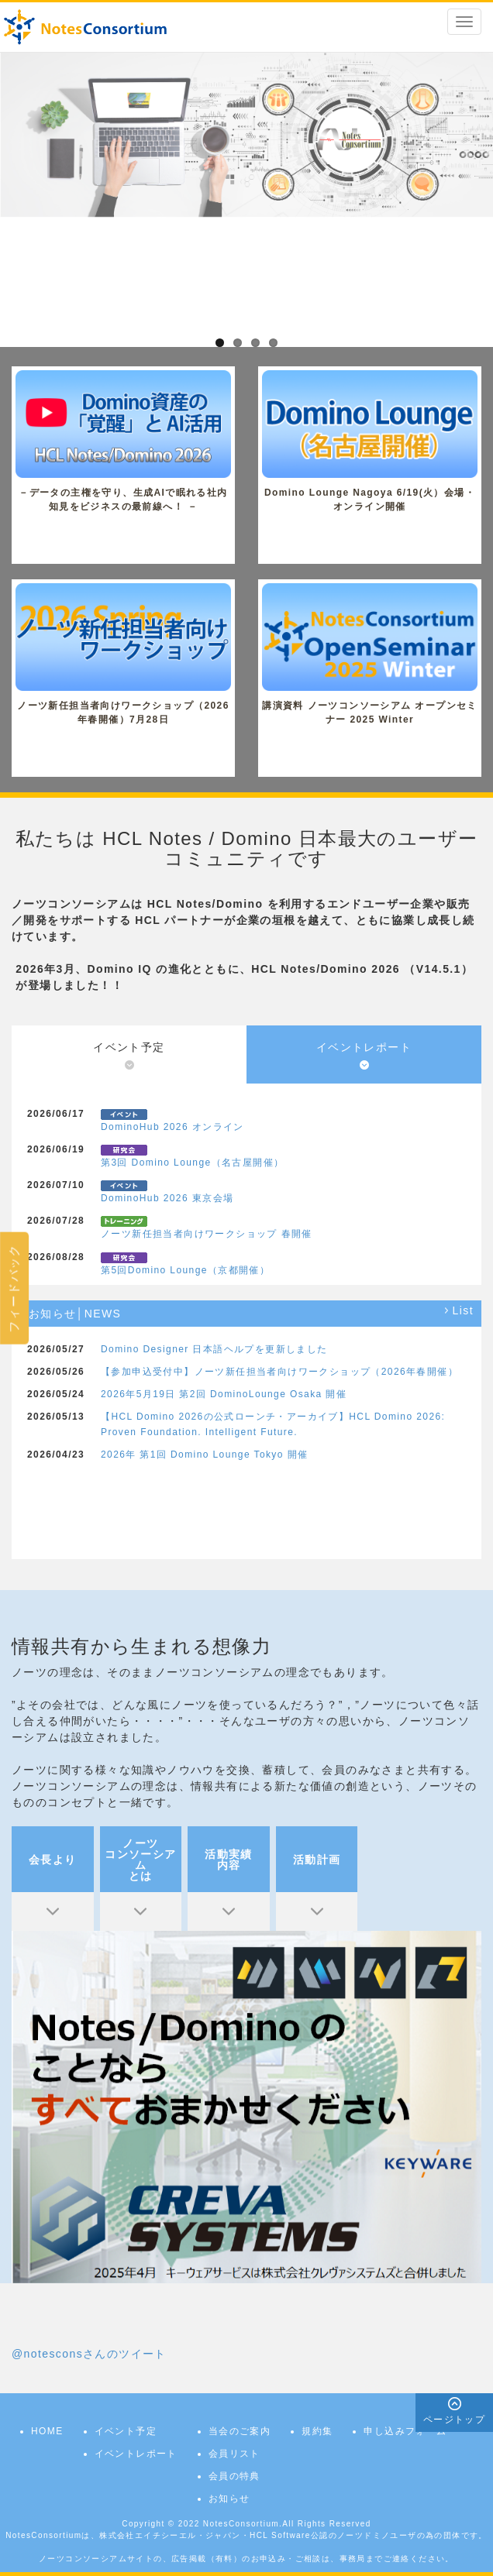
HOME (47, 2431)
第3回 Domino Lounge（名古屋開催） (192, 1162)
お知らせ (229, 2498)
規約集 (317, 2431)
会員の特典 (234, 2476)
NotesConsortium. (242, 2523)
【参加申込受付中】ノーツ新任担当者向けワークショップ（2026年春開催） (279, 1371)
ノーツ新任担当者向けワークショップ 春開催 (206, 1233)
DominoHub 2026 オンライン (172, 1126)
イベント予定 (126, 2431)
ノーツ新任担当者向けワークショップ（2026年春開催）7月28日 (123, 654)
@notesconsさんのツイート (89, 2354)
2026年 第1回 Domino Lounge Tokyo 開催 (204, 1454)
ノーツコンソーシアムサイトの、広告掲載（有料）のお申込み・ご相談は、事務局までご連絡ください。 (246, 2558)
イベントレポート (136, 2453)
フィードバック (14, 1287)
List (463, 1311)
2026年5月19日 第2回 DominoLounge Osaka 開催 (223, 1394)
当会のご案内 (240, 2431)
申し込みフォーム (405, 2431)
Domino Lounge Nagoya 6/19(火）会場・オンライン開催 (369, 441)
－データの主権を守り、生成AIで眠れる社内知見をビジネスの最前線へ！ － (123, 441)
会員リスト (234, 2453)
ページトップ (454, 2419)
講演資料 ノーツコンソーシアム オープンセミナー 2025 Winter (369, 654)
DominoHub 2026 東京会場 (167, 1198)
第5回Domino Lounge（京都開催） (185, 1270)
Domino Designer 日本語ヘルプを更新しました (214, 1349)
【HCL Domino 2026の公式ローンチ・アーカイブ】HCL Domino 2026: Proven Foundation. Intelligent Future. (273, 1424)
